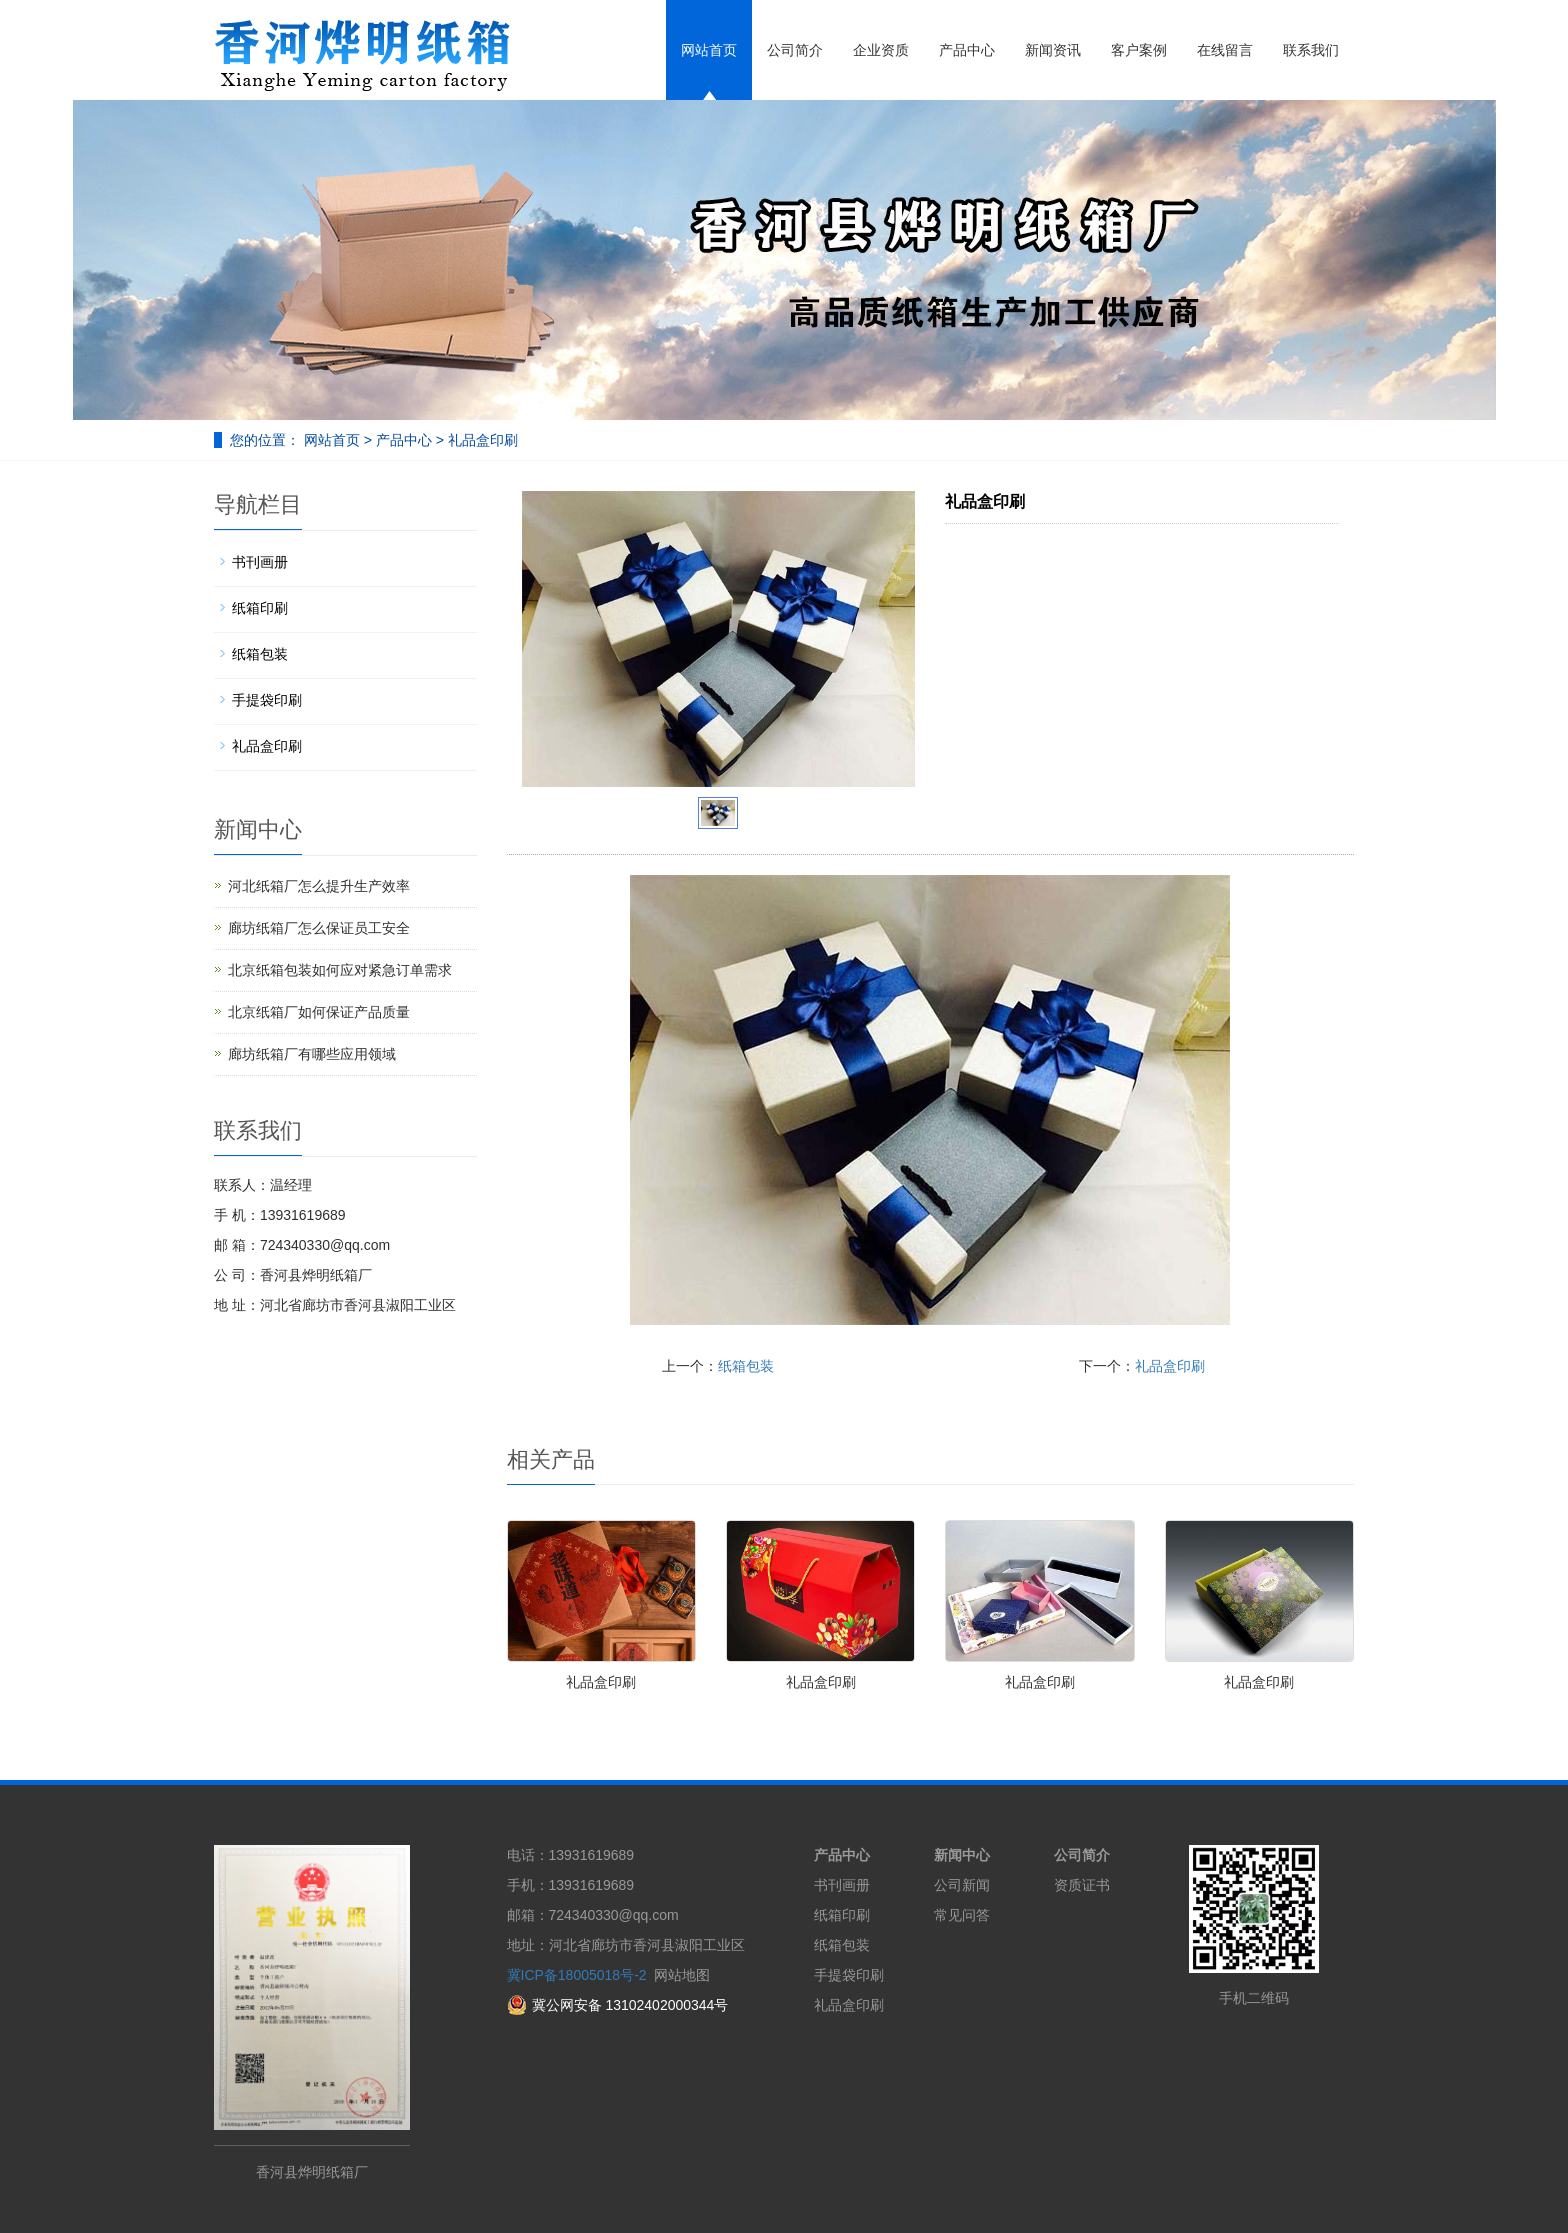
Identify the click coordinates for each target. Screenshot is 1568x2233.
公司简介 (795, 50)
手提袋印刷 (267, 700)
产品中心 (967, 50)
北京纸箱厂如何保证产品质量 (319, 1012)
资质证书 (1082, 1885)
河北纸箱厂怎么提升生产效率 (319, 886)
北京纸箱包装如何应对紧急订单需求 (340, 970)
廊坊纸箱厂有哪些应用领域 (312, 1054)
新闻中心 (962, 1855)
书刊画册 (260, 562)
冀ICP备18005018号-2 (577, 1975)
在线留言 (1225, 50)
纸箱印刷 (260, 608)
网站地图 (682, 1975)
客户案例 (1139, 50)
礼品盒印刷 (481, 440)
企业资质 (881, 50)
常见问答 (962, 1915)
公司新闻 (962, 1885)
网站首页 (709, 50)
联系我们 (1311, 50)
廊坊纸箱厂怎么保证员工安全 (319, 928)
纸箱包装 (746, 1366)
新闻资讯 (1053, 50)
